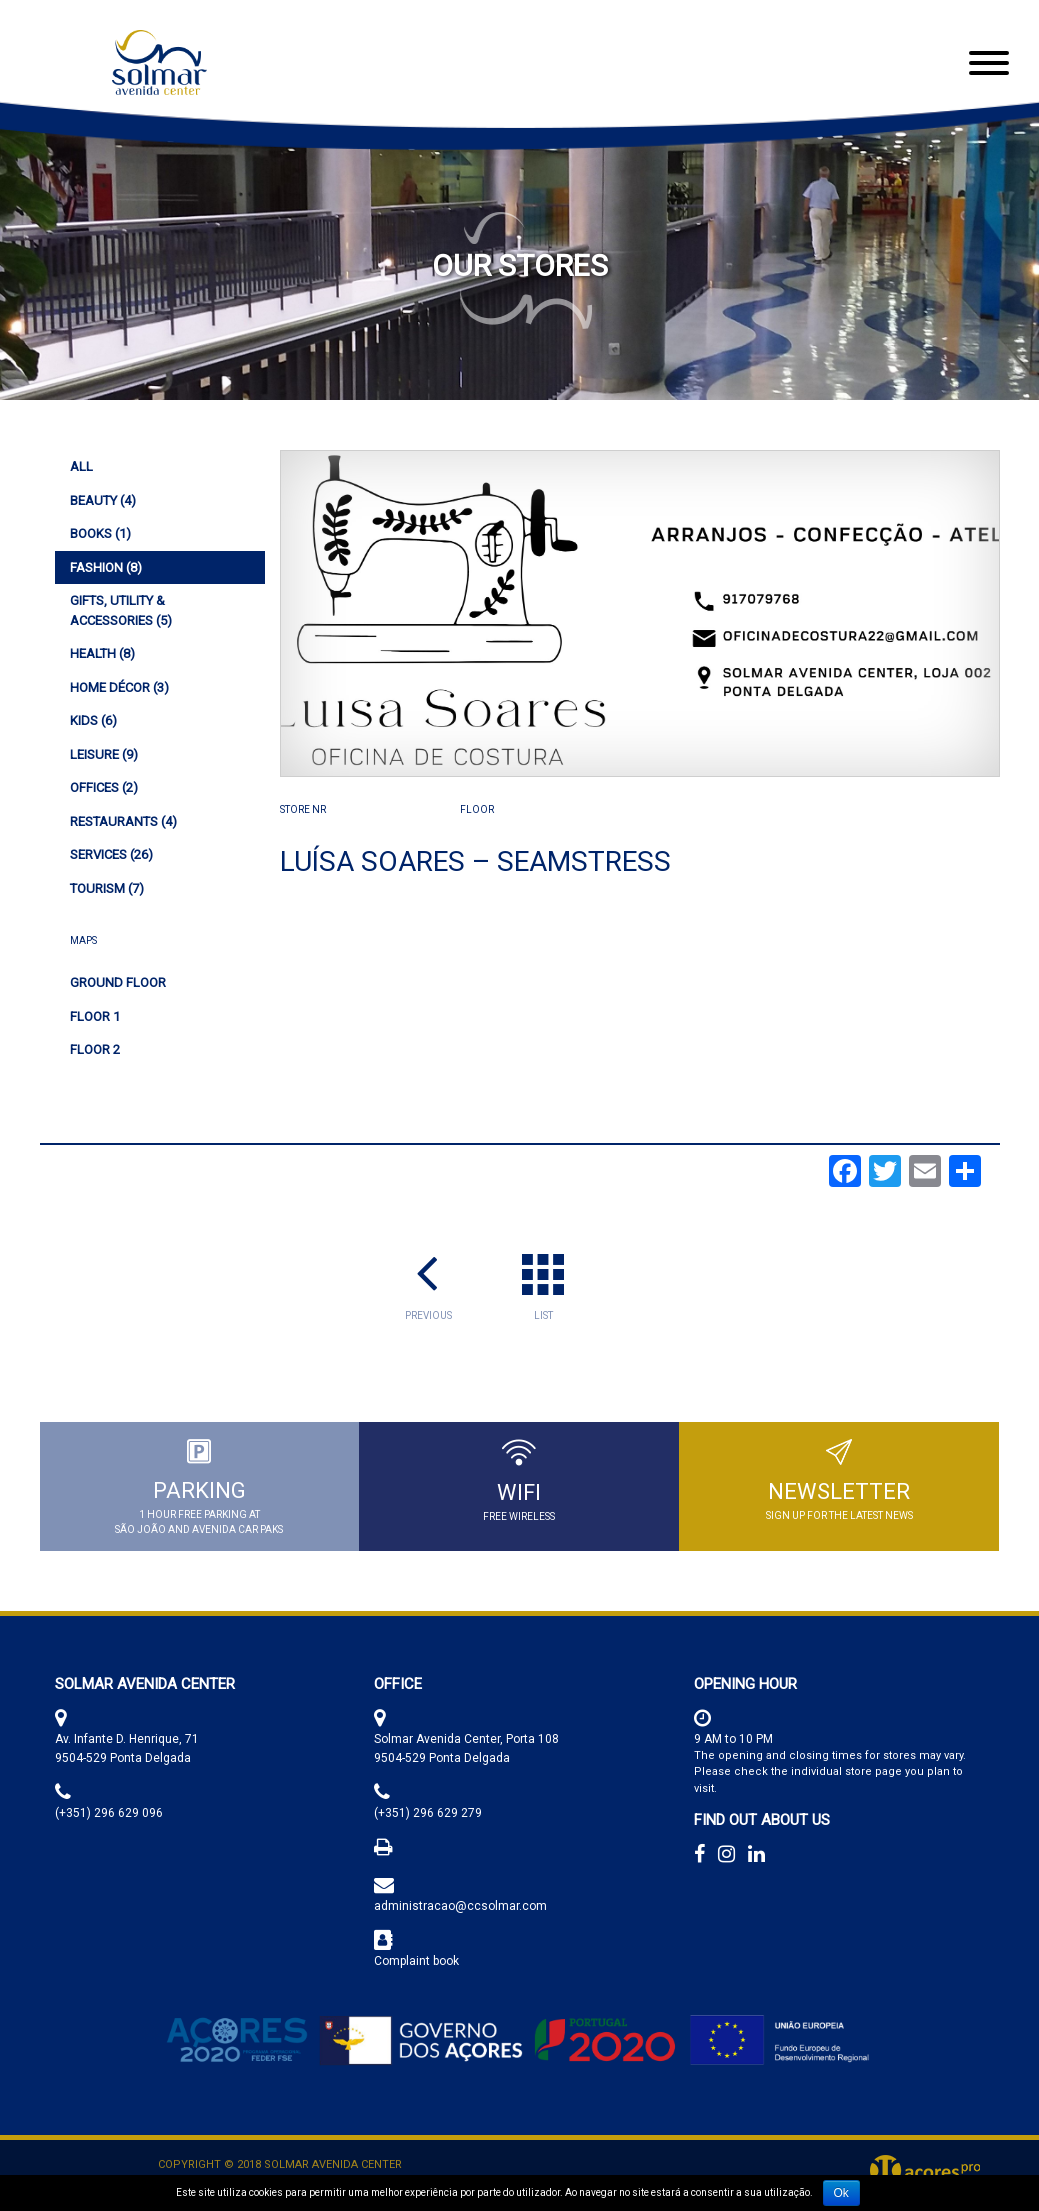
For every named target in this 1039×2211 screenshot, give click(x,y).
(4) (103, 500)
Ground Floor (118, 982)
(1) (100, 533)
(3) (119, 687)
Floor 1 (95, 1016)
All (81, 466)
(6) (93, 720)
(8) (106, 567)
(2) (104, 787)
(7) (107, 888)
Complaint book (416, 1961)
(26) (111, 854)
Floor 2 (95, 1049)
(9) (104, 754)
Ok (841, 2193)
